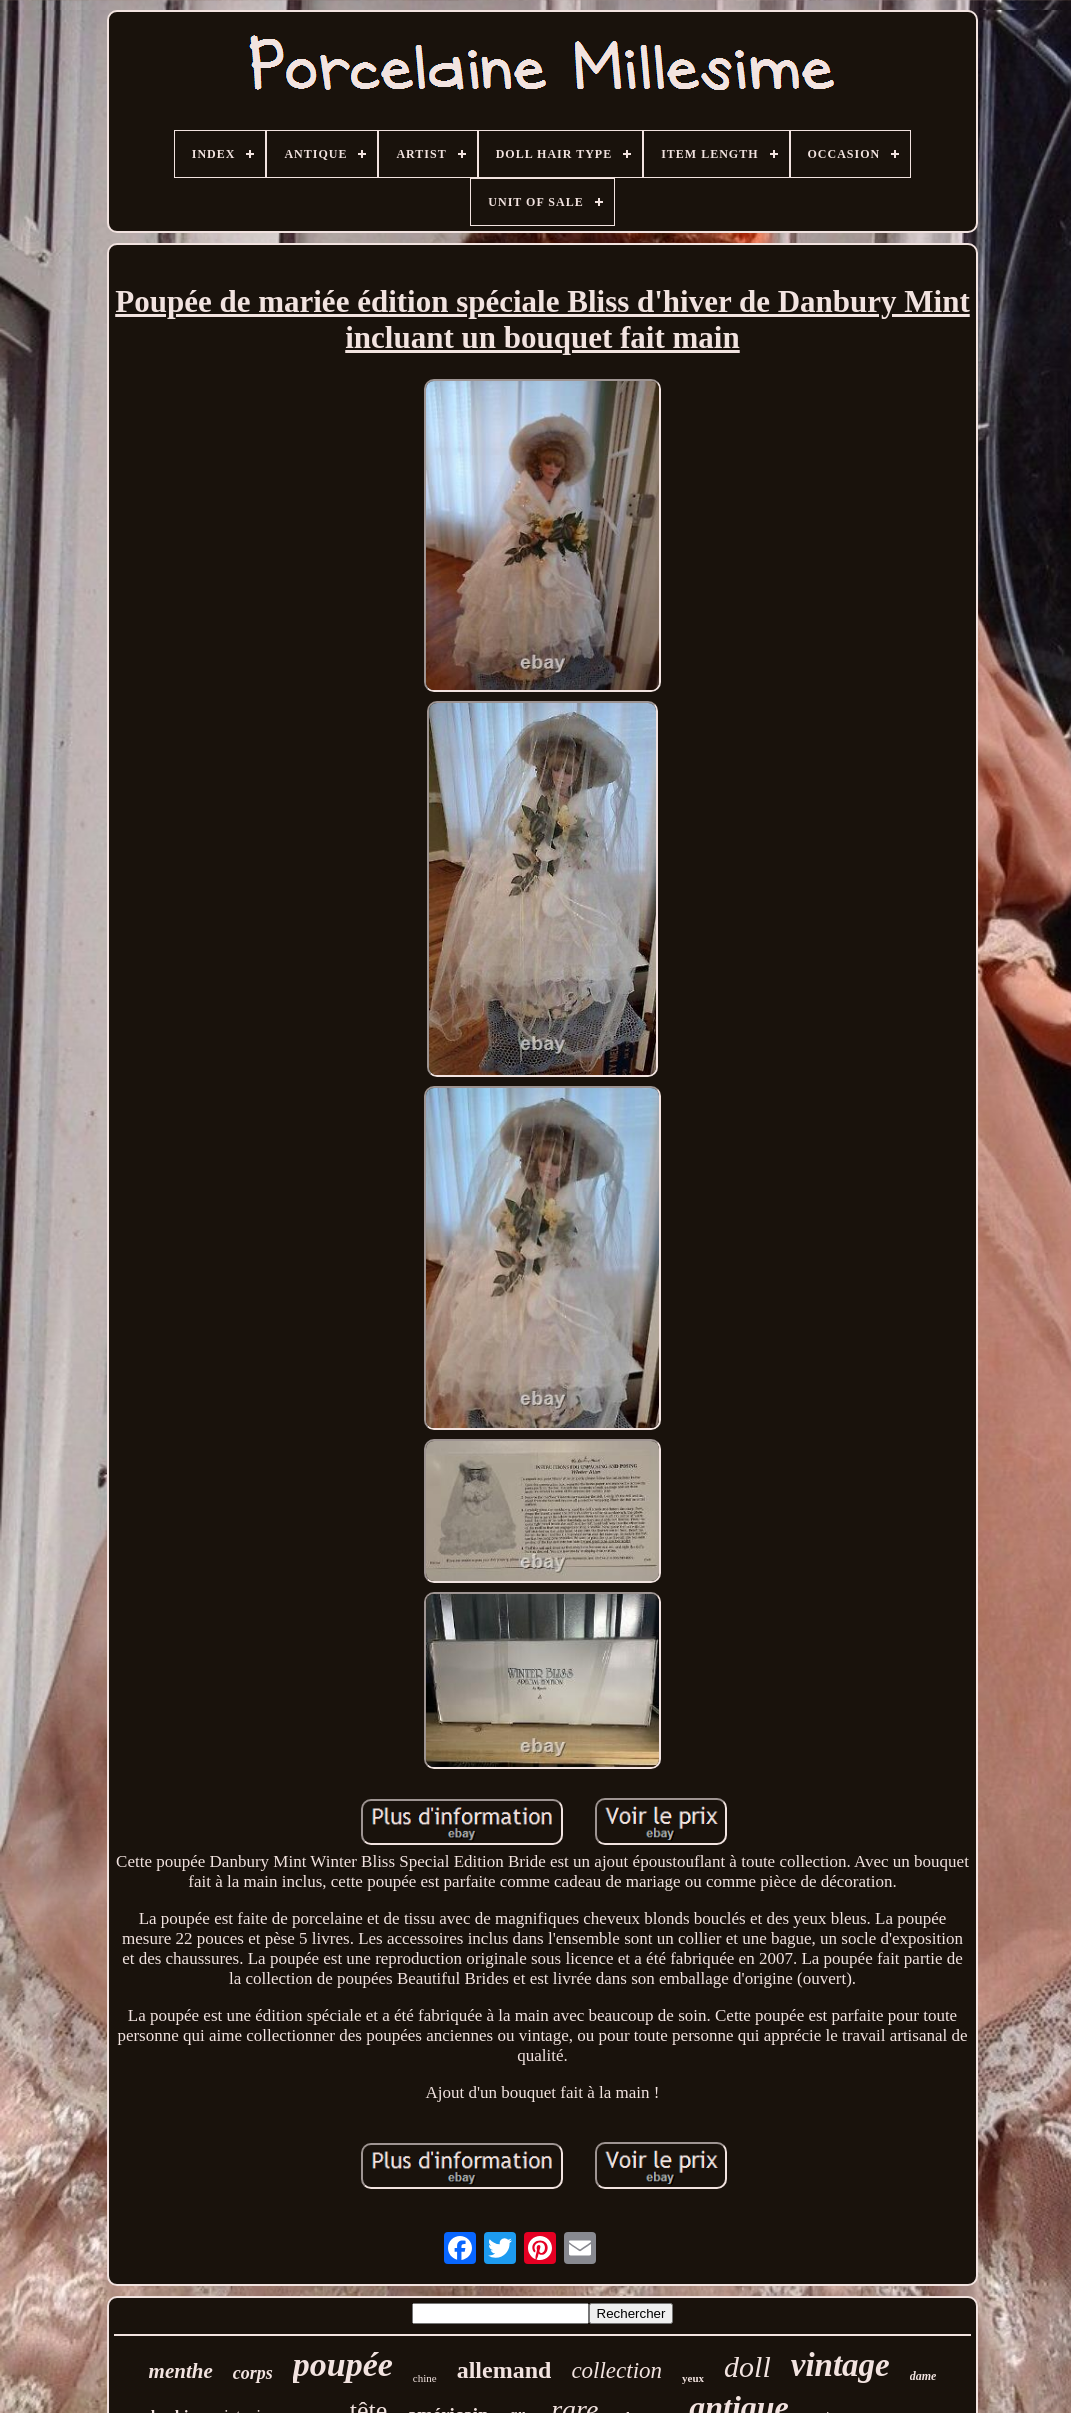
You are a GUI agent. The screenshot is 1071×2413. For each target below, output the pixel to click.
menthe (181, 2371)
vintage (840, 2365)
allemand (504, 2370)
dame (923, 2376)
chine (425, 2378)
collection (616, 2370)
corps (253, 2373)
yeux (693, 2378)
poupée (343, 2364)
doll (747, 2366)
